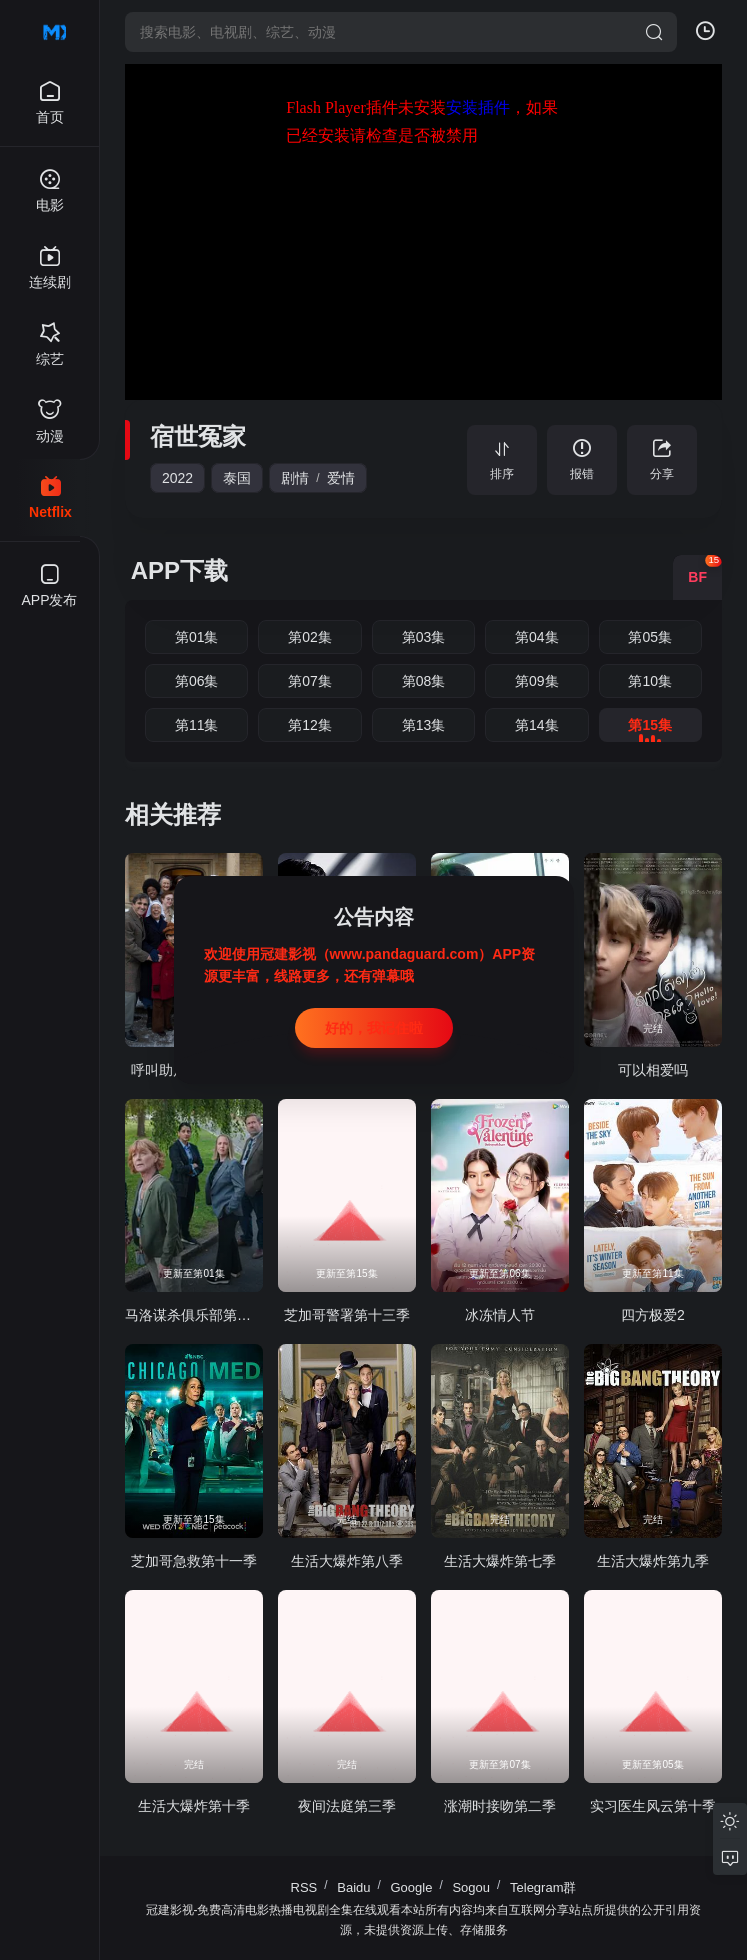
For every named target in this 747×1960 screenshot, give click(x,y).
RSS (304, 1887)
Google (412, 1887)
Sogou (471, 1887)
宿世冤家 (198, 436)
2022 (177, 478)
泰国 (237, 478)
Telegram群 (543, 1887)
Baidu (353, 1887)
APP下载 (179, 570)
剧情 (295, 478)
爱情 (341, 478)
